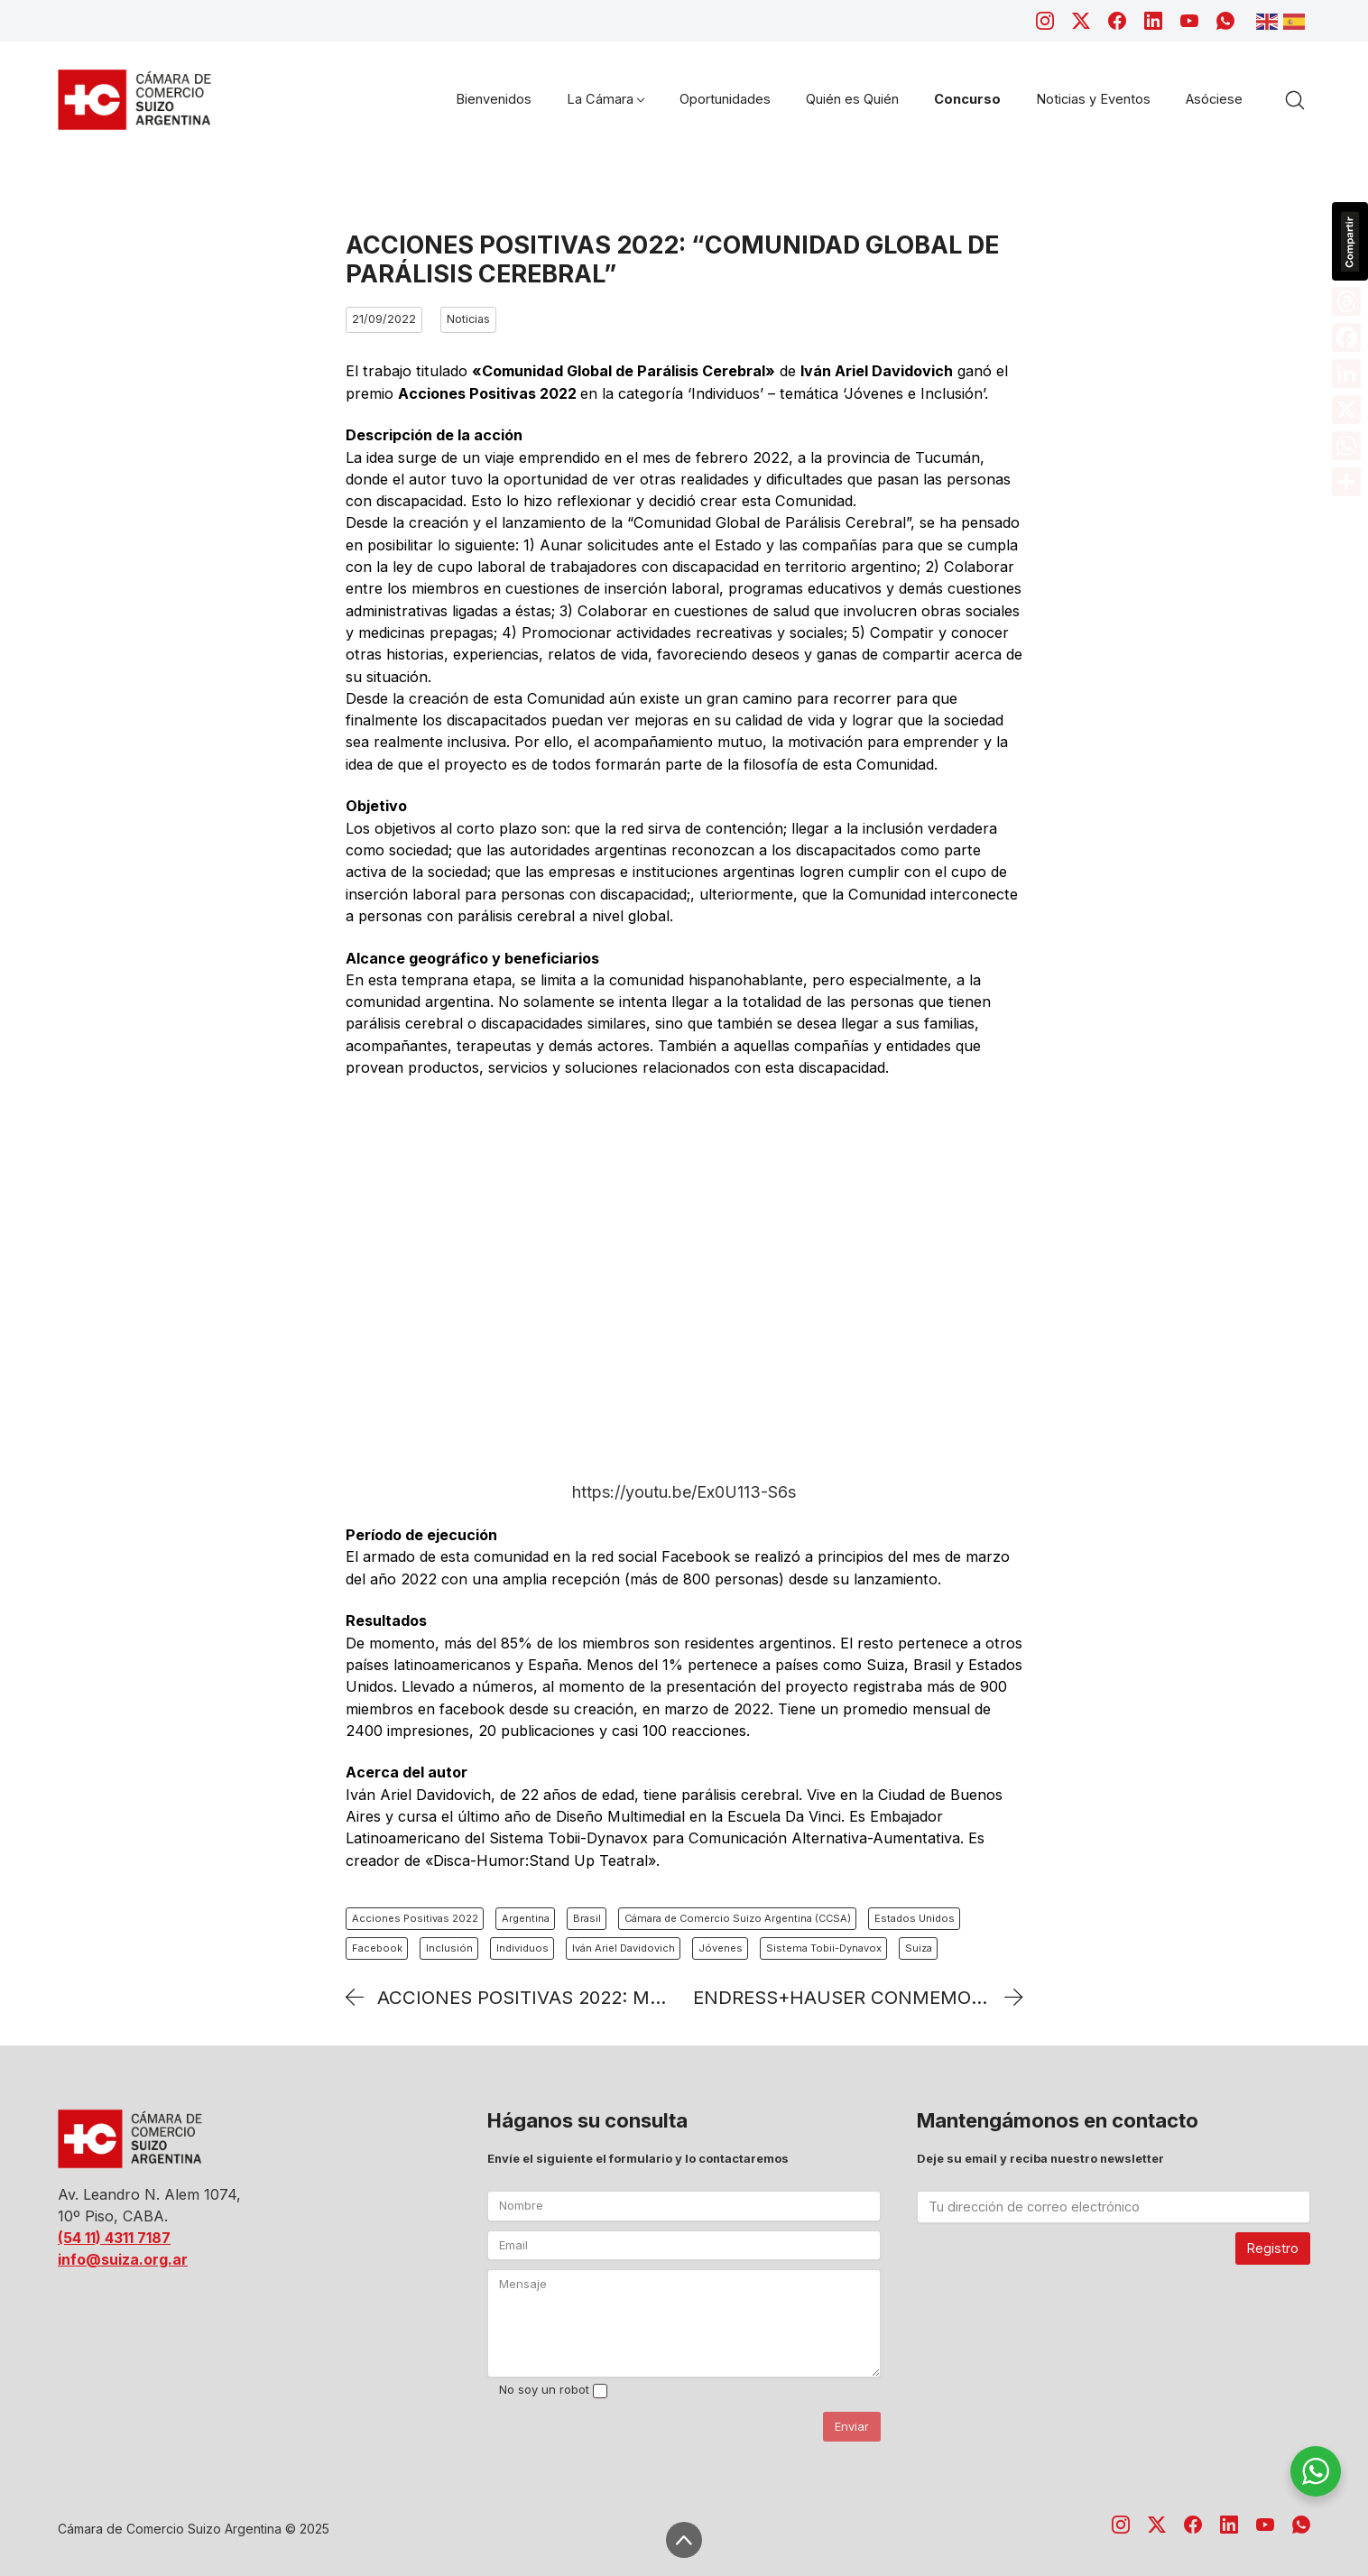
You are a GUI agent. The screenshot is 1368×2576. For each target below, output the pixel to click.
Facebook (377, 1948)
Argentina (526, 1918)
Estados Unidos (914, 1918)
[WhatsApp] (1225, 21)
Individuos (522, 1948)
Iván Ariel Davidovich (623, 1948)
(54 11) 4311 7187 (114, 2238)
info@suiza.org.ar (123, 2259)
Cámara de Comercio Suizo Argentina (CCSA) (737, 1918)
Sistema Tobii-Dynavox (824, 1948)
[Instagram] (1045, 21)
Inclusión (449, 1948)
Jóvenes (720, 1948)
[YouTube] (1189, 21)
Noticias (468, 319)
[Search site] (1295, 100)
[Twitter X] (1081, 21)
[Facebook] (1117, 21)
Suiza (918, 1948)
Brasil (587, 1918)
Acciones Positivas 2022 (415, 1918)
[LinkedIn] (1153, 21)
